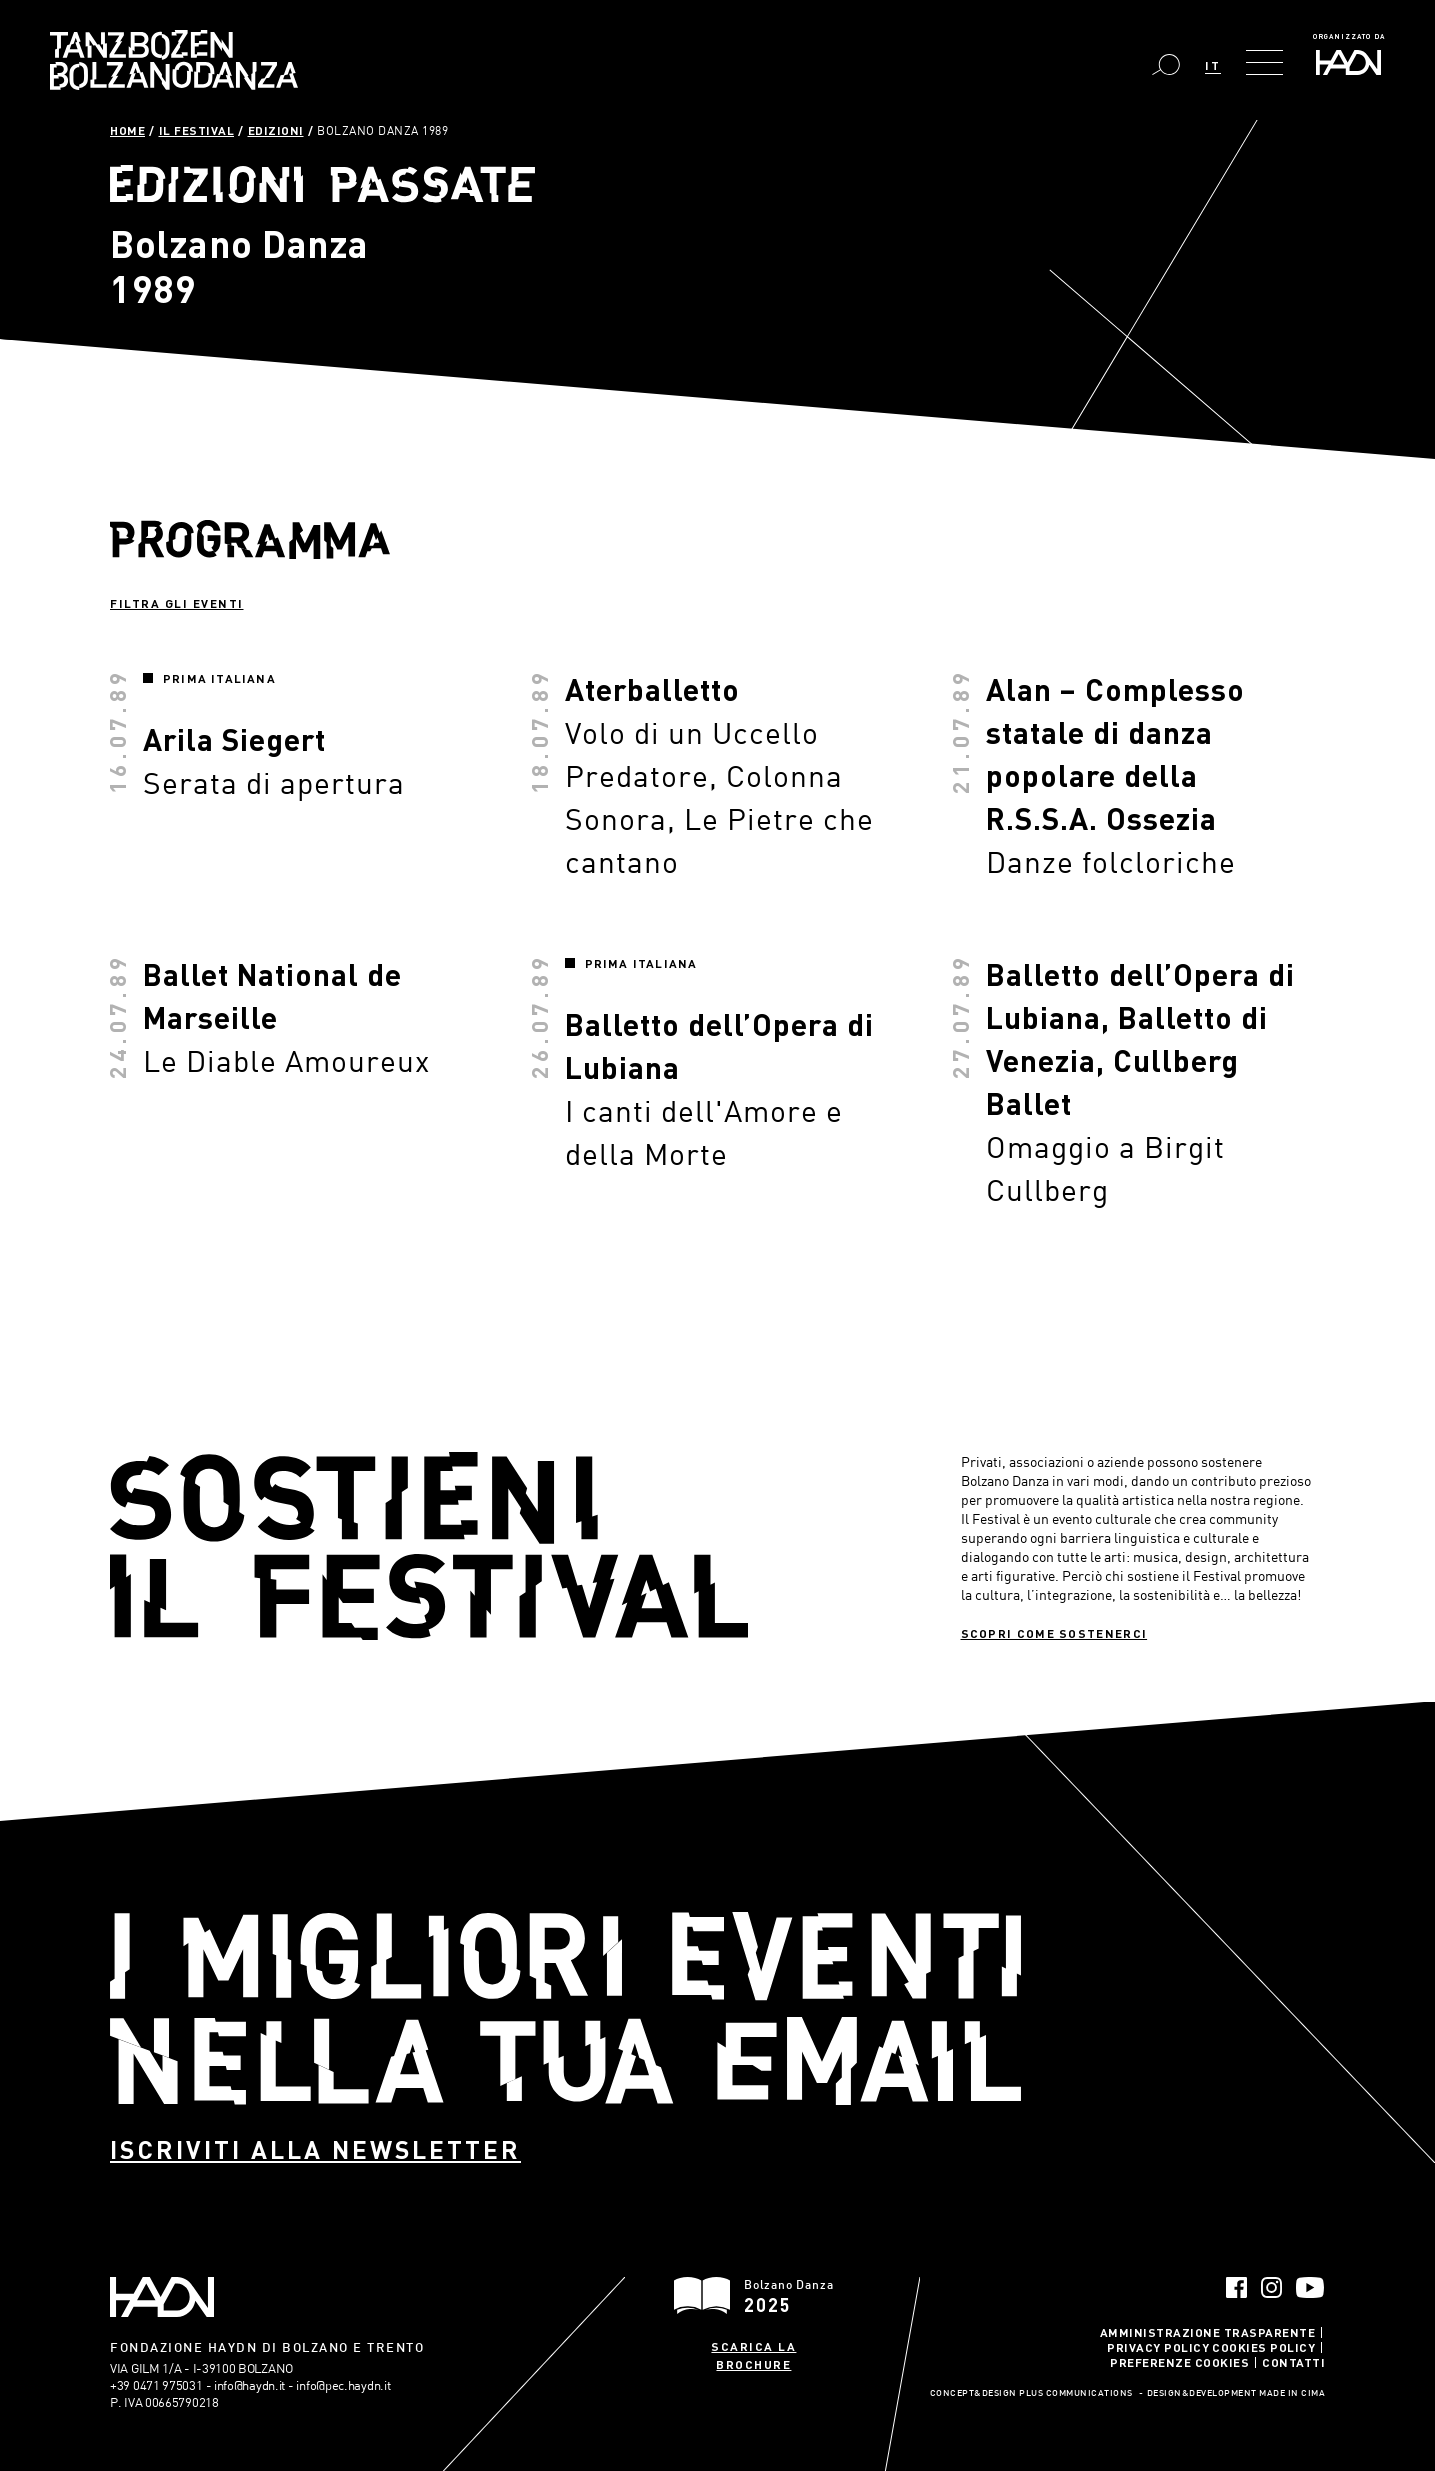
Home (127, 130)
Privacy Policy (1158, 2347)
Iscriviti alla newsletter (315, 2149)
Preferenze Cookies (1179, 2362)
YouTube (1310, 2287)
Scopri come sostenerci (1054, 1633)
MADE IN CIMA (1292, 2394)
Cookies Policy (1263, 2347)
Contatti (1293, 2362)
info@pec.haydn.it (343, 2385)
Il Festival (197, 130)
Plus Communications (1076, 2394)
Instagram (1271, 2287)
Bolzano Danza (174, 60)
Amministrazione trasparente (1208, 2332)
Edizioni (276, 130)
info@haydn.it (249, 2385)
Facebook (1236, 2287)
